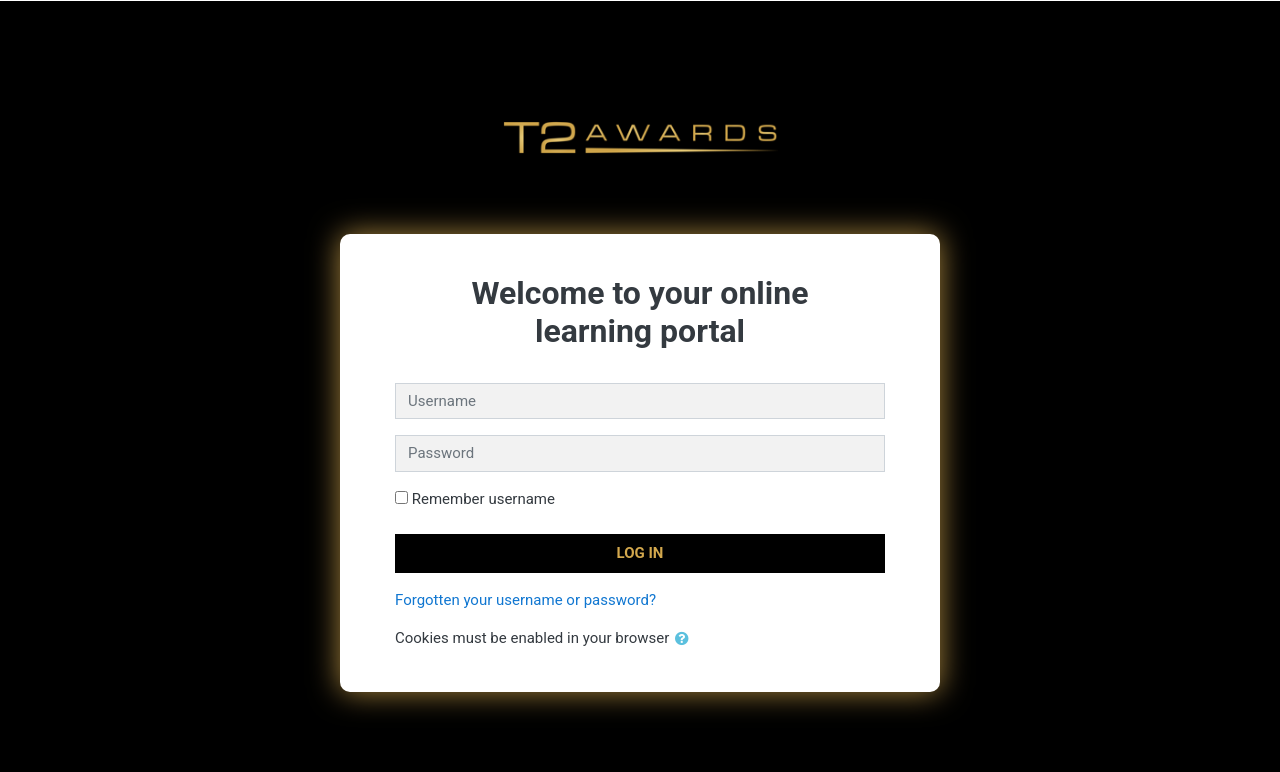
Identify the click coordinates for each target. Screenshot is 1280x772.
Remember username (483, 499)
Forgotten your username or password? (525, 600)
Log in (640, 553)
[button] (686, 639)
